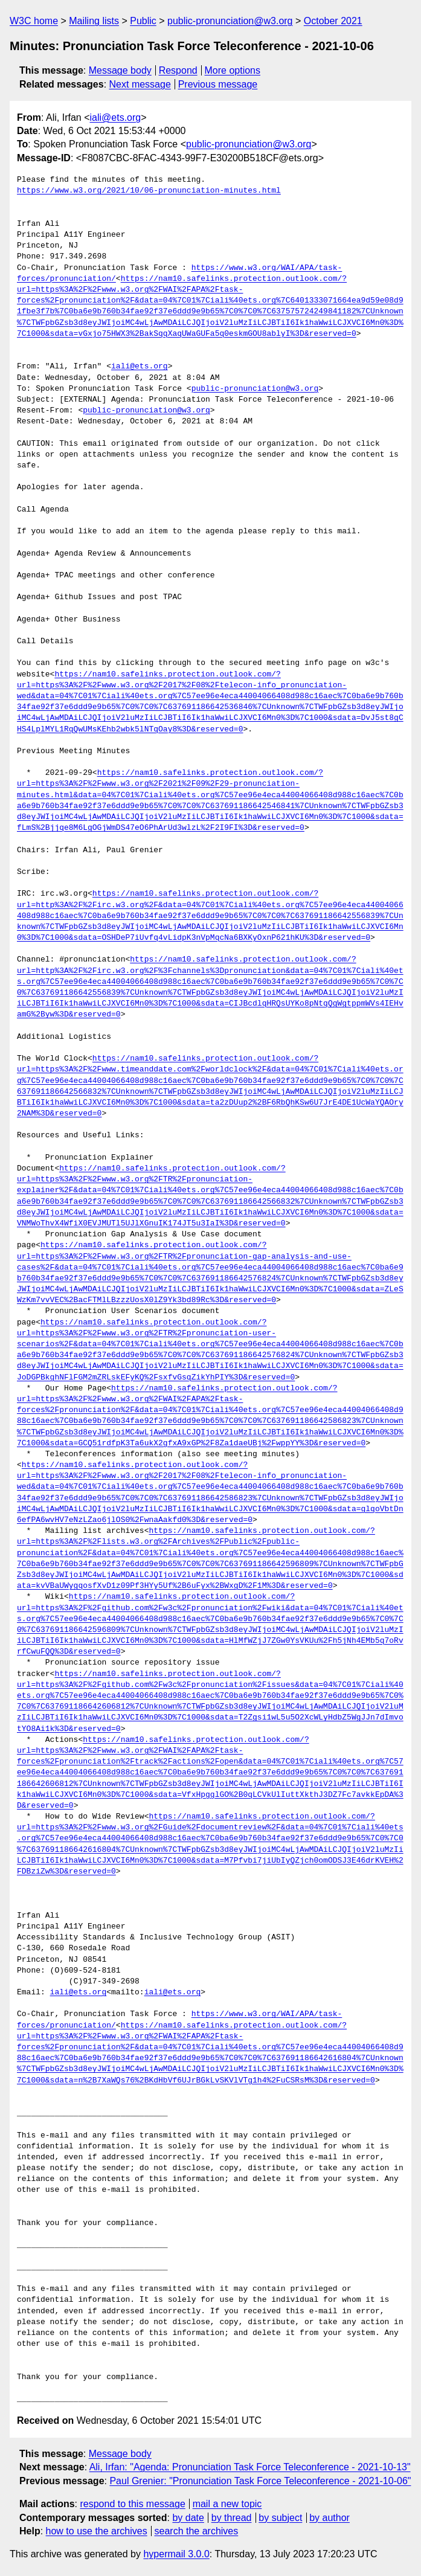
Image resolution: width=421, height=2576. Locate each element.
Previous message (218, 84)
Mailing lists (94, 21)
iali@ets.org (115, 117)
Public (143, 21)
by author (329, 2518)
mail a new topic (227, 2504)
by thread (231, 2518)
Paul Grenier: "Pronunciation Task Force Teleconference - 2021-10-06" (260, 2481)
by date (188, 2518)
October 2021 (333, 21)
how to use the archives (96, 2531)
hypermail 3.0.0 (176, 2554)
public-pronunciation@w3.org (229, 21)
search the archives (197, 2531)
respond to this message (132, 2504)
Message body (120, 70)
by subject (280, 2518)
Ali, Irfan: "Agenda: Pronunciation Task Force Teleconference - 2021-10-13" (250, 2467)
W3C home (34, 21)
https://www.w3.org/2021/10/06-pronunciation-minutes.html (149, 190)
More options (233, 70)
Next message (140, 84)
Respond (178, 70)
